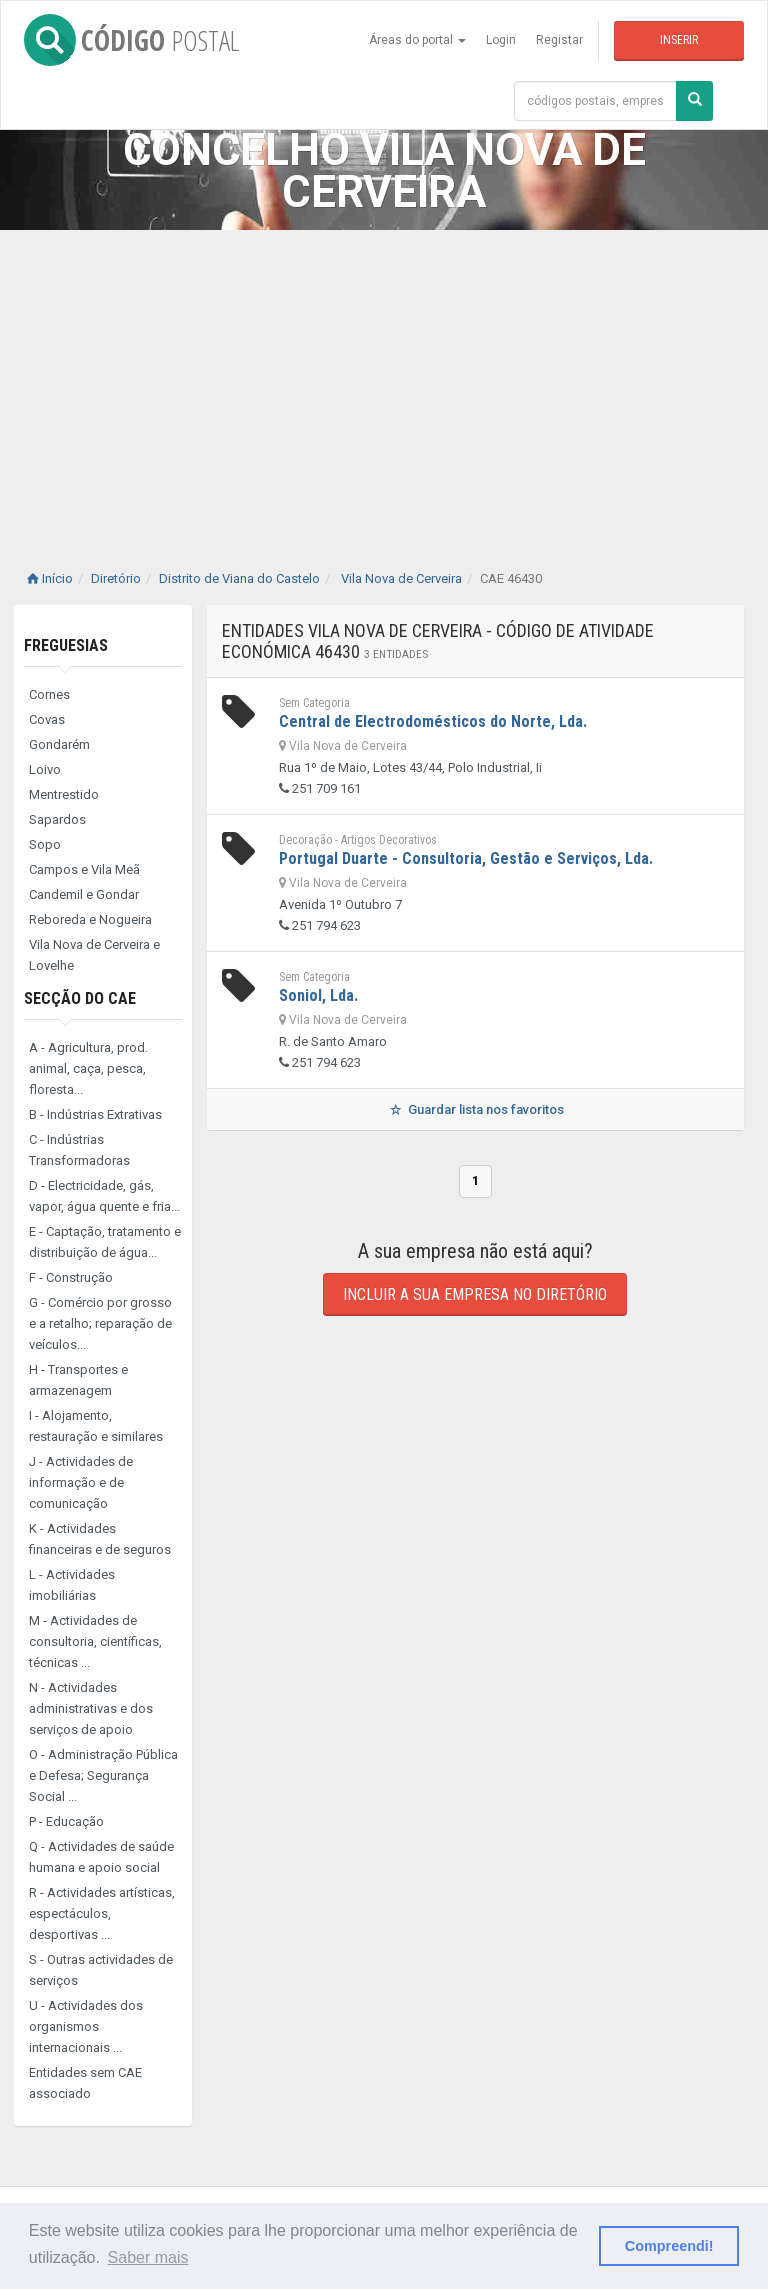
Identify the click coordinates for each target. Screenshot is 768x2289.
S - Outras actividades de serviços (101, 1970)
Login (501, 40)
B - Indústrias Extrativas (95, 1114)
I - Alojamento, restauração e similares (96, 1426)
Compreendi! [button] (669, 2246)
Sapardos (57, 819)
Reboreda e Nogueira (90, 919)
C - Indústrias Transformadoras (79, 1150)
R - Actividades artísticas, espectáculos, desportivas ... (102, 1913)
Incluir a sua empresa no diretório (475, 1294)
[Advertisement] (384, 380)
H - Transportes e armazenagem (78, 1380)
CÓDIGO (131, 40)
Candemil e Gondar (84, 894)
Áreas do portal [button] (417, 40)
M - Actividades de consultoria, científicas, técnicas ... (95, 1641)
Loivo (45, 769)
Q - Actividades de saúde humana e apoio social (101, 1857)
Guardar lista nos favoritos (475, 1109)
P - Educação (66, 1821)
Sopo (45, 844)
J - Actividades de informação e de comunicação (81, 1482)
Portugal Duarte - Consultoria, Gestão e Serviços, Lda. (466, 858)
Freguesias (66, 645)
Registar (559, 40)
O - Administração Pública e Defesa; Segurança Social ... (103, 1775)
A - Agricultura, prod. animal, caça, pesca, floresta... (88, 1068)
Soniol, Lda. (318, 995)
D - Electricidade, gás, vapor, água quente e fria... (104, 1196)
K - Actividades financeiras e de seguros (100, 1539)
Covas (47, 719)
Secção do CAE (80, 998)
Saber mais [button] (148, 2257)
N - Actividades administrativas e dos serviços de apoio (91, 1708)
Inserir (679, 40)
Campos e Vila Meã (84, 869)
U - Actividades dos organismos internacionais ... (86, 2026)
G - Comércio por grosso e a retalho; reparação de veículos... (100, 1323)
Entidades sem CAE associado (85, 2083)
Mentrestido (64, 794)
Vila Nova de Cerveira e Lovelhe (94, 955)
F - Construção (71, 1277)
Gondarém (59, 744)
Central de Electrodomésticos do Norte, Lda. (433, 721)
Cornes (49, 694)
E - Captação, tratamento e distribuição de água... (105, 1242)
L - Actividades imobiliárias (72, 1585)
